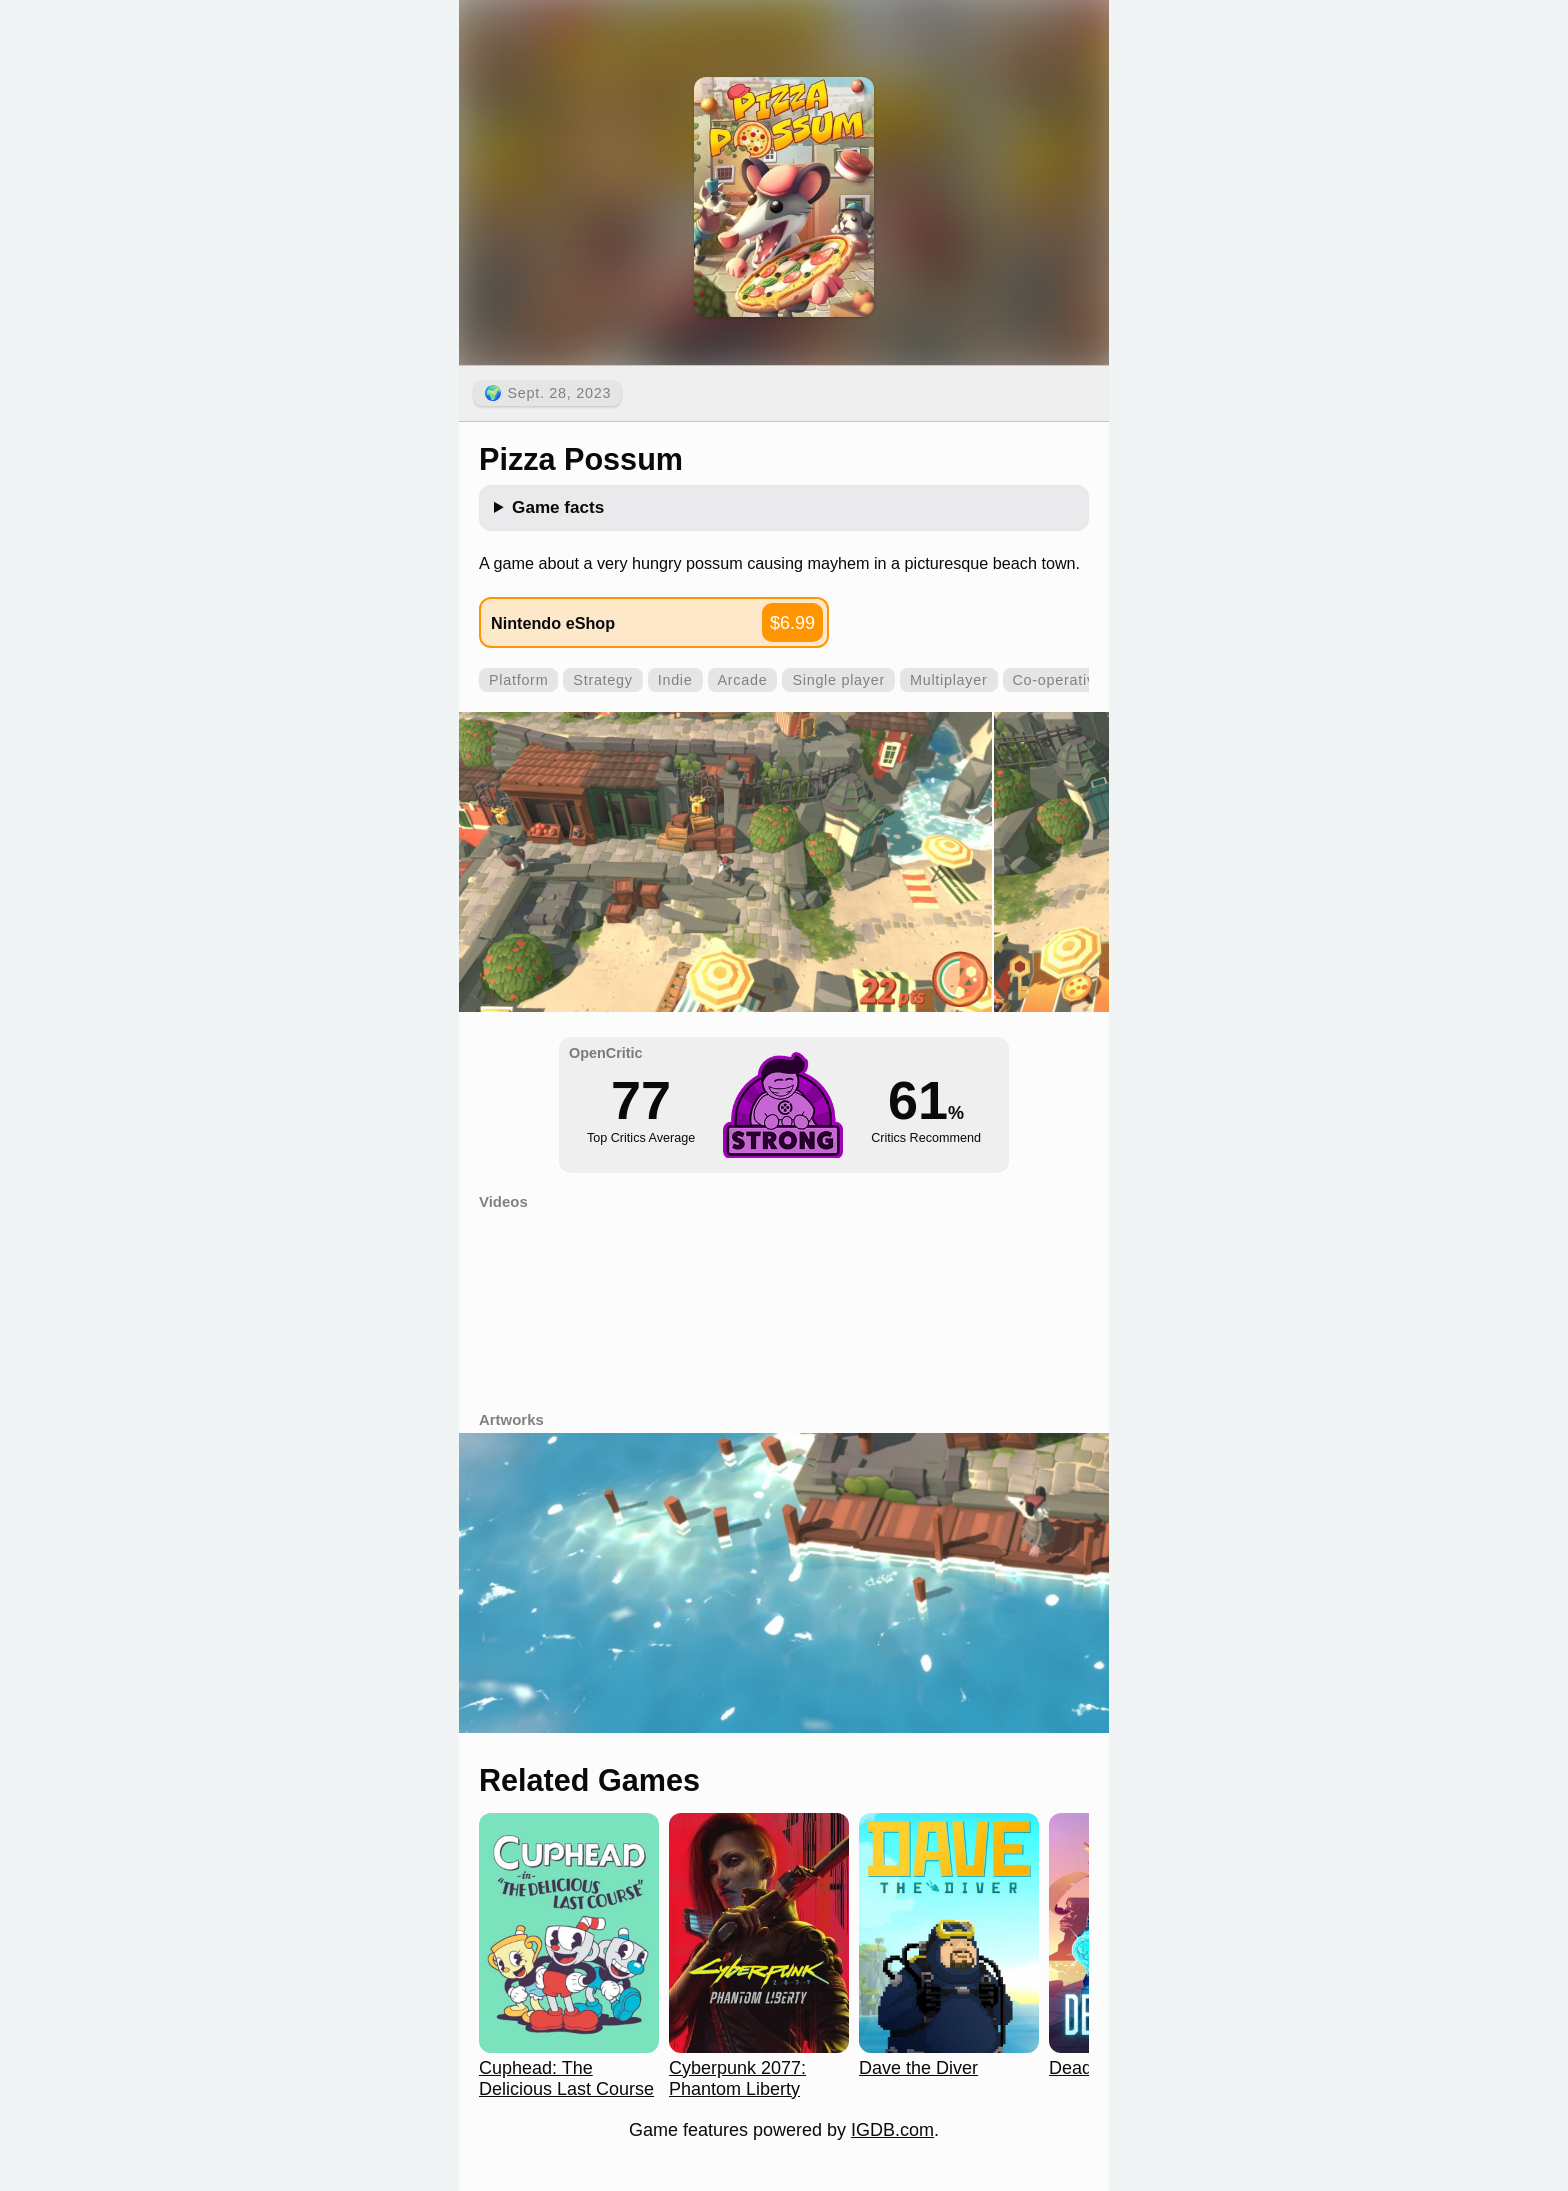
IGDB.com (892, 2130)
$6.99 (792, 623)
